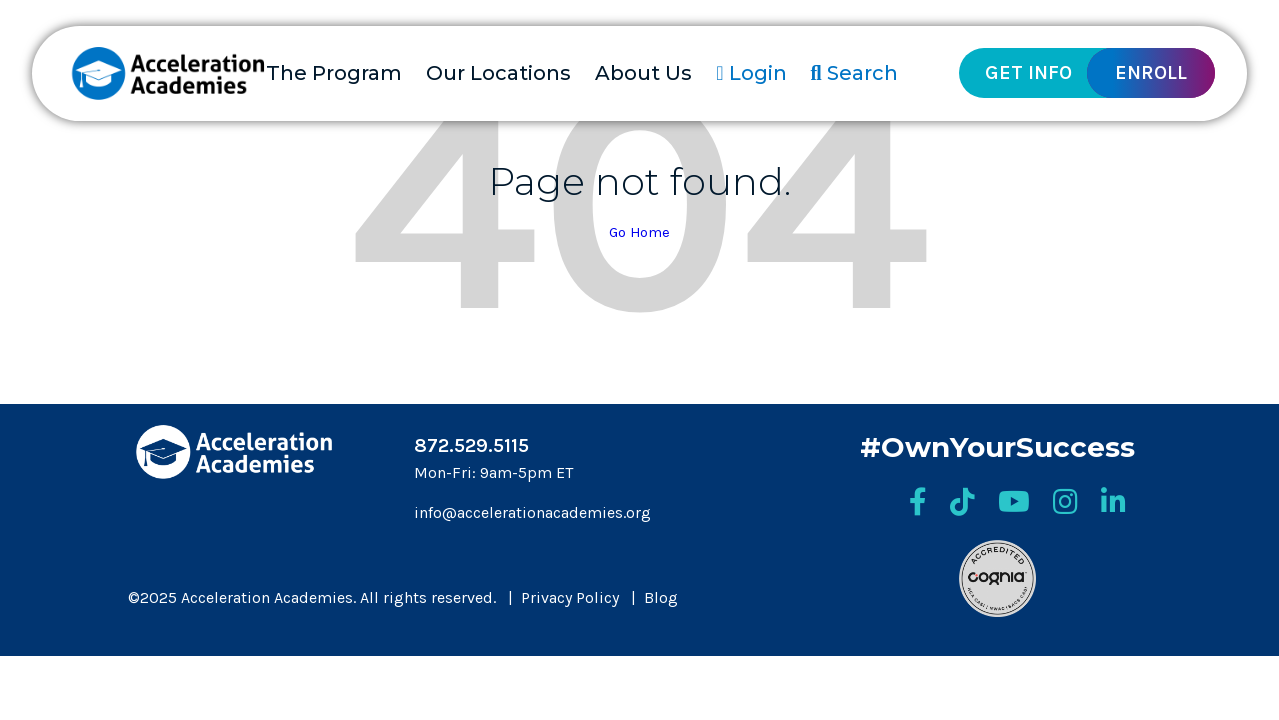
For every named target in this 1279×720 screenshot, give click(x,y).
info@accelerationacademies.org (532, 512)
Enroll (1151, 72)
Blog (661, 597)
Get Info (1028, 72)
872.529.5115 (471, 445)
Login (751, 73)
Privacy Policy (570, 597)
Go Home (639, 232)
